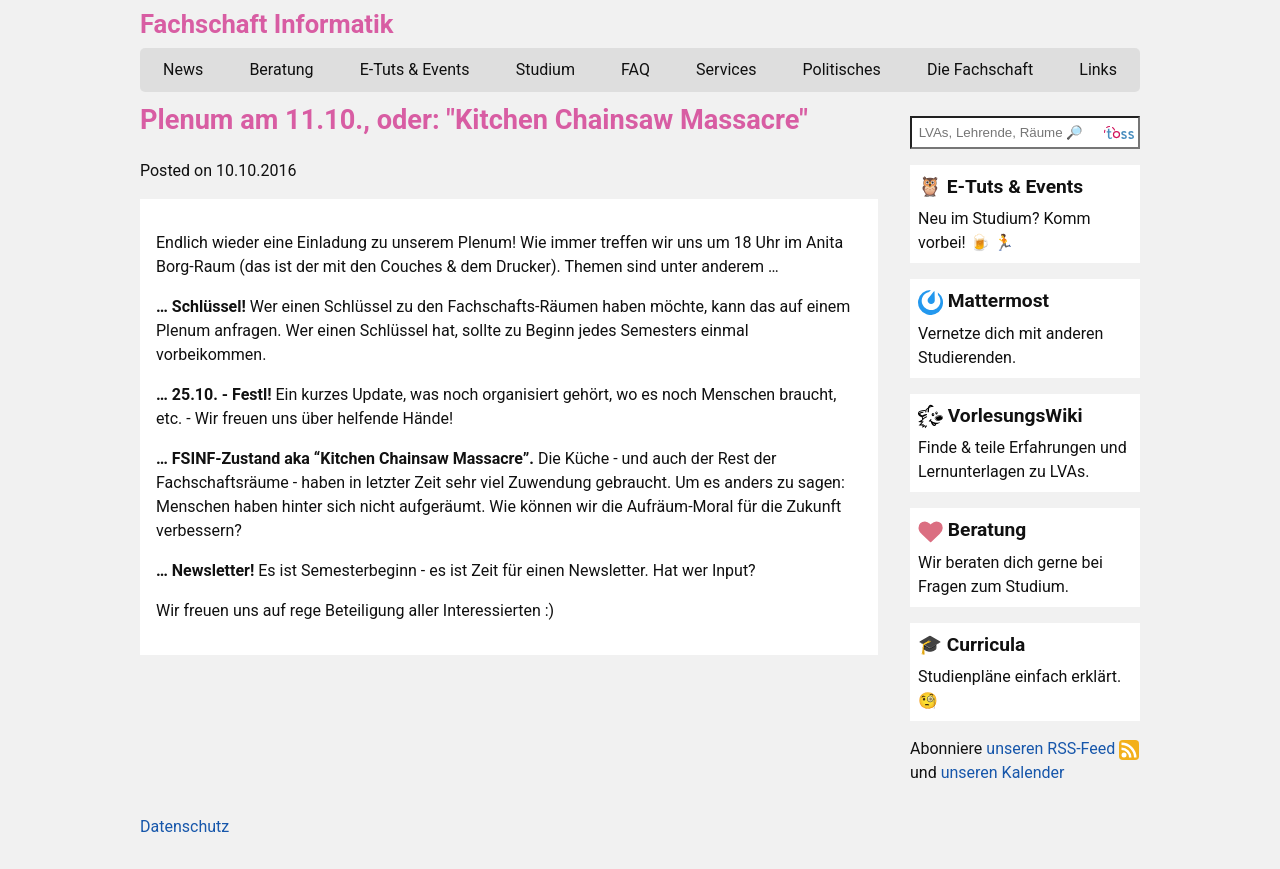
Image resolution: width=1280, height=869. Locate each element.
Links (1098, 69)
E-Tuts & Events (415, 69)
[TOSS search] (1025, 132)
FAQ (635, 69)
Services (726, 69)
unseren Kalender (1003, 772)
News (183, 69)
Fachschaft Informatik (266, 24)
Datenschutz (184, 826)
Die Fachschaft (980, 69)
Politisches (842, 69)
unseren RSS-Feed (1062, 748)
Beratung (281, 69)
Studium (545, 69)
